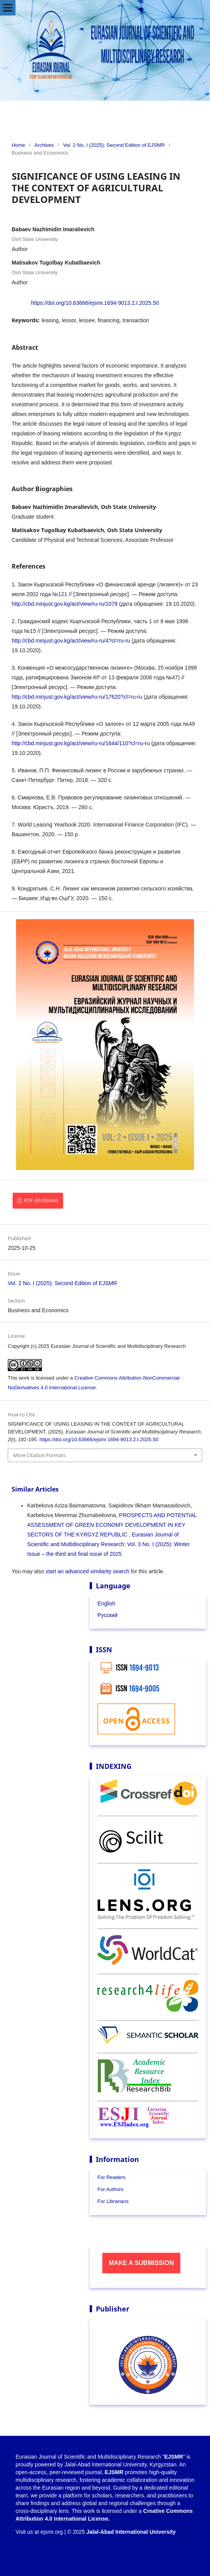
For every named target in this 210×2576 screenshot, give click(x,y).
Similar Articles (35, 1489)
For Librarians (112, 2201)
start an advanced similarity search (87, 1571)
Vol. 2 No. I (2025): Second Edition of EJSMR (114, 145)
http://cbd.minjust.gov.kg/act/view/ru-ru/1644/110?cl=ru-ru (81, 743)
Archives (44, 145)
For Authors (110, 2189)
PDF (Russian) (40, 1200)
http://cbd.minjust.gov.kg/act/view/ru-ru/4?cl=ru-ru (71, 641)
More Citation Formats (39, 1455)
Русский (107, 1615)
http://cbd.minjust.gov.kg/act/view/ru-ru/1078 (65, 604)
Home (18, 145)
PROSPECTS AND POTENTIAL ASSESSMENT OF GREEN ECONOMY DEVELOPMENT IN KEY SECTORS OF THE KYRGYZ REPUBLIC (112, 1525)
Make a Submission (141, 2263)
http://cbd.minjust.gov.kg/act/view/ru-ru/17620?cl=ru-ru (77, 697)
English (106, 1603)
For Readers (111, 2177)
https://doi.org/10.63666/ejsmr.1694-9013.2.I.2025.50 (95, 303)
